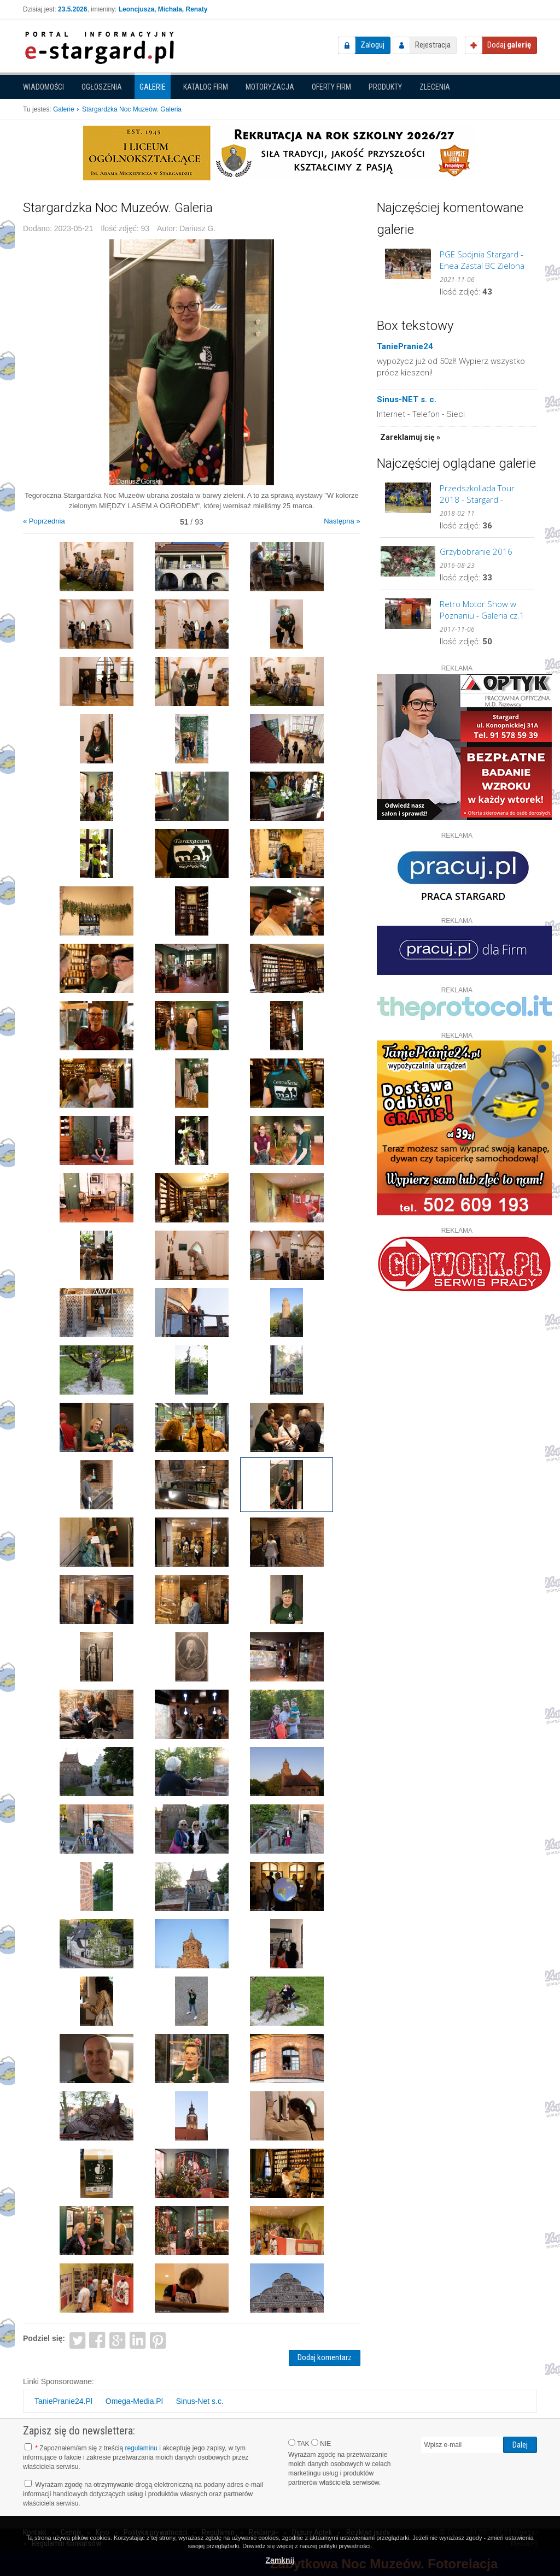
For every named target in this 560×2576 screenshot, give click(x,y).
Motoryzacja (270, 87)
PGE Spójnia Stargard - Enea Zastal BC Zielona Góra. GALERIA (482, 260)
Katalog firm (205, 87)
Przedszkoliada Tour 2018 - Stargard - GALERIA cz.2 (477, 494)
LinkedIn (138, 2340)
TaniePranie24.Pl (63, 2401)
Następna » (342, 521)
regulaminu (141, 2448)
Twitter (77, 2340)
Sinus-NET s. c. (406, 399)
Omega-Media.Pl (134, 2401)
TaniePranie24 (405, 346)
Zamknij (280, 2560)
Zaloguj (372, 45)
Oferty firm (331, 87)
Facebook (98, 2340)
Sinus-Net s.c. (200, 2401)
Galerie (152, 87)
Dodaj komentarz (325, 2357)
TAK (299, 2443)
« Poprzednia (44, 521)
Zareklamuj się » (410, 437)
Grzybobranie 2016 (476, 551)
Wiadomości (43, 87)
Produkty (385, 87)
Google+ (118, 2340)
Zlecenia (434, 87)
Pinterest (158, 2340)
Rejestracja (433, 45)
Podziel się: (44, 2338)
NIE (321, 2443)
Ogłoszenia (101, 87)
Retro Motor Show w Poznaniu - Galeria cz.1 (482, 609)
